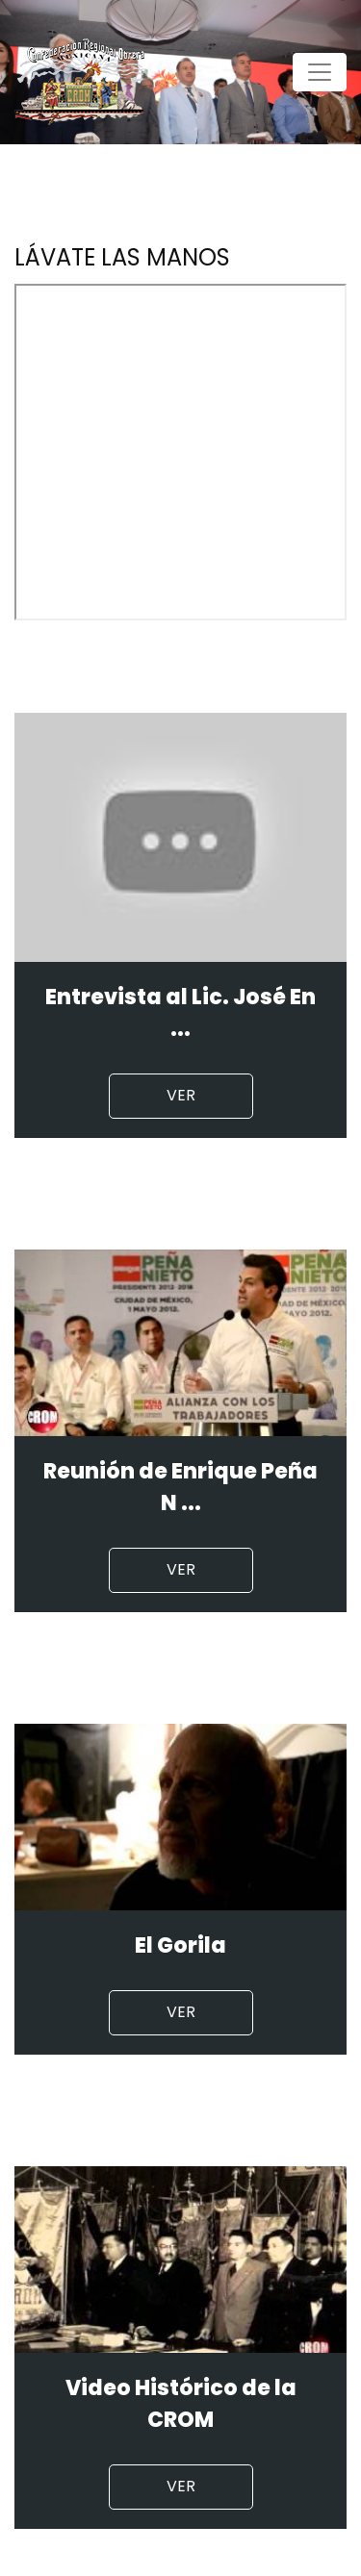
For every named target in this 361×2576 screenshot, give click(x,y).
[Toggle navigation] (320, 72)
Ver (181, 1095)
